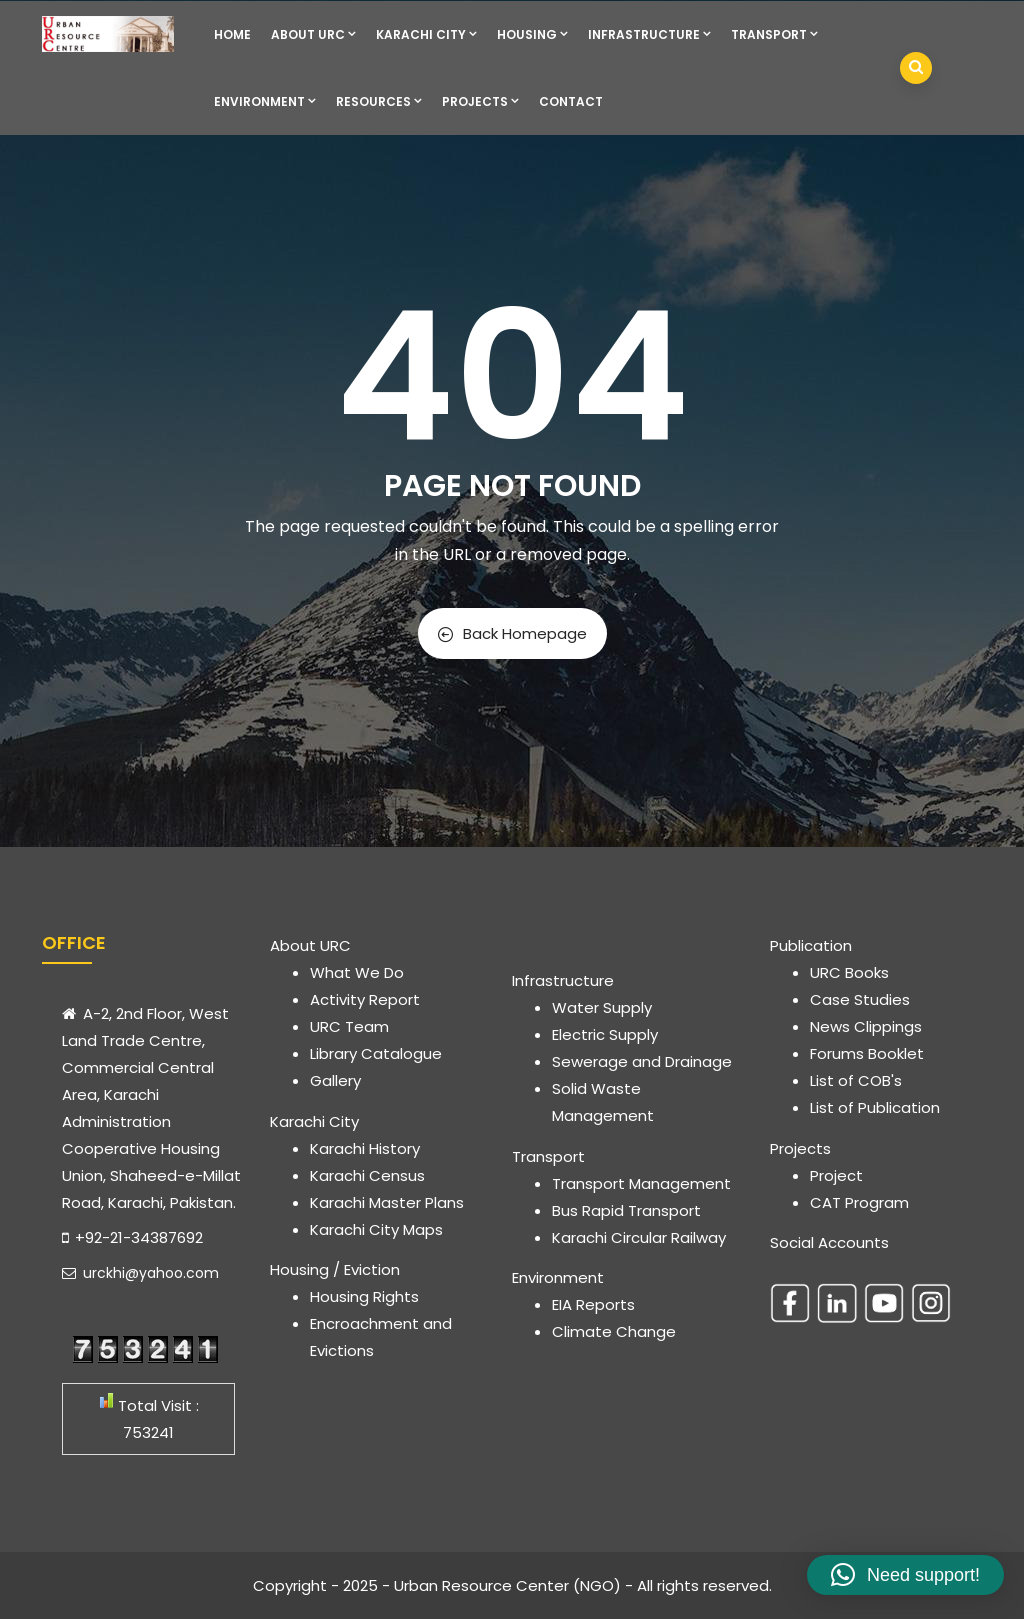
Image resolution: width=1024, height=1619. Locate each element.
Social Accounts (829, 1242)
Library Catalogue (376, 1053)
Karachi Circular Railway (639, 1237)
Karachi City (426, 34)
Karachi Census (367, 1175)
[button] (905, 1575)
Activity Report (365, 999)
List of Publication (875, 1107)
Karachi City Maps (376, 1229)
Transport (774, 34)
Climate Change (614, 1331)
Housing (532, 34)
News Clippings (866, 1026)
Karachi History (365, 1148)
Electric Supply (605, 1034)
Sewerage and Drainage (642, 1061)
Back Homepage (512, 633)
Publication (811, 945)
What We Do (357, 972)
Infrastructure (649, 34)
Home (232, 34)
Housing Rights (364, 1296)
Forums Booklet (867, 1053)
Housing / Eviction (335, 1269)
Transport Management (641, 1183)
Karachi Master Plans (387, 1202)
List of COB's (856, 1080)
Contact (571, 101)
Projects (480, 101)
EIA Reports (593, 1304)
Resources (379, 101)
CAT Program (859, 1202)
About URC (313, 34)
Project (836, 1175)
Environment (265, 101)
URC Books (849, 972)
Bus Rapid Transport (626, 1210)
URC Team (349, 1026)
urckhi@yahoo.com (140, 1273)
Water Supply (602, 1007)
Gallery (335, 1080)
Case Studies (860, 999)
